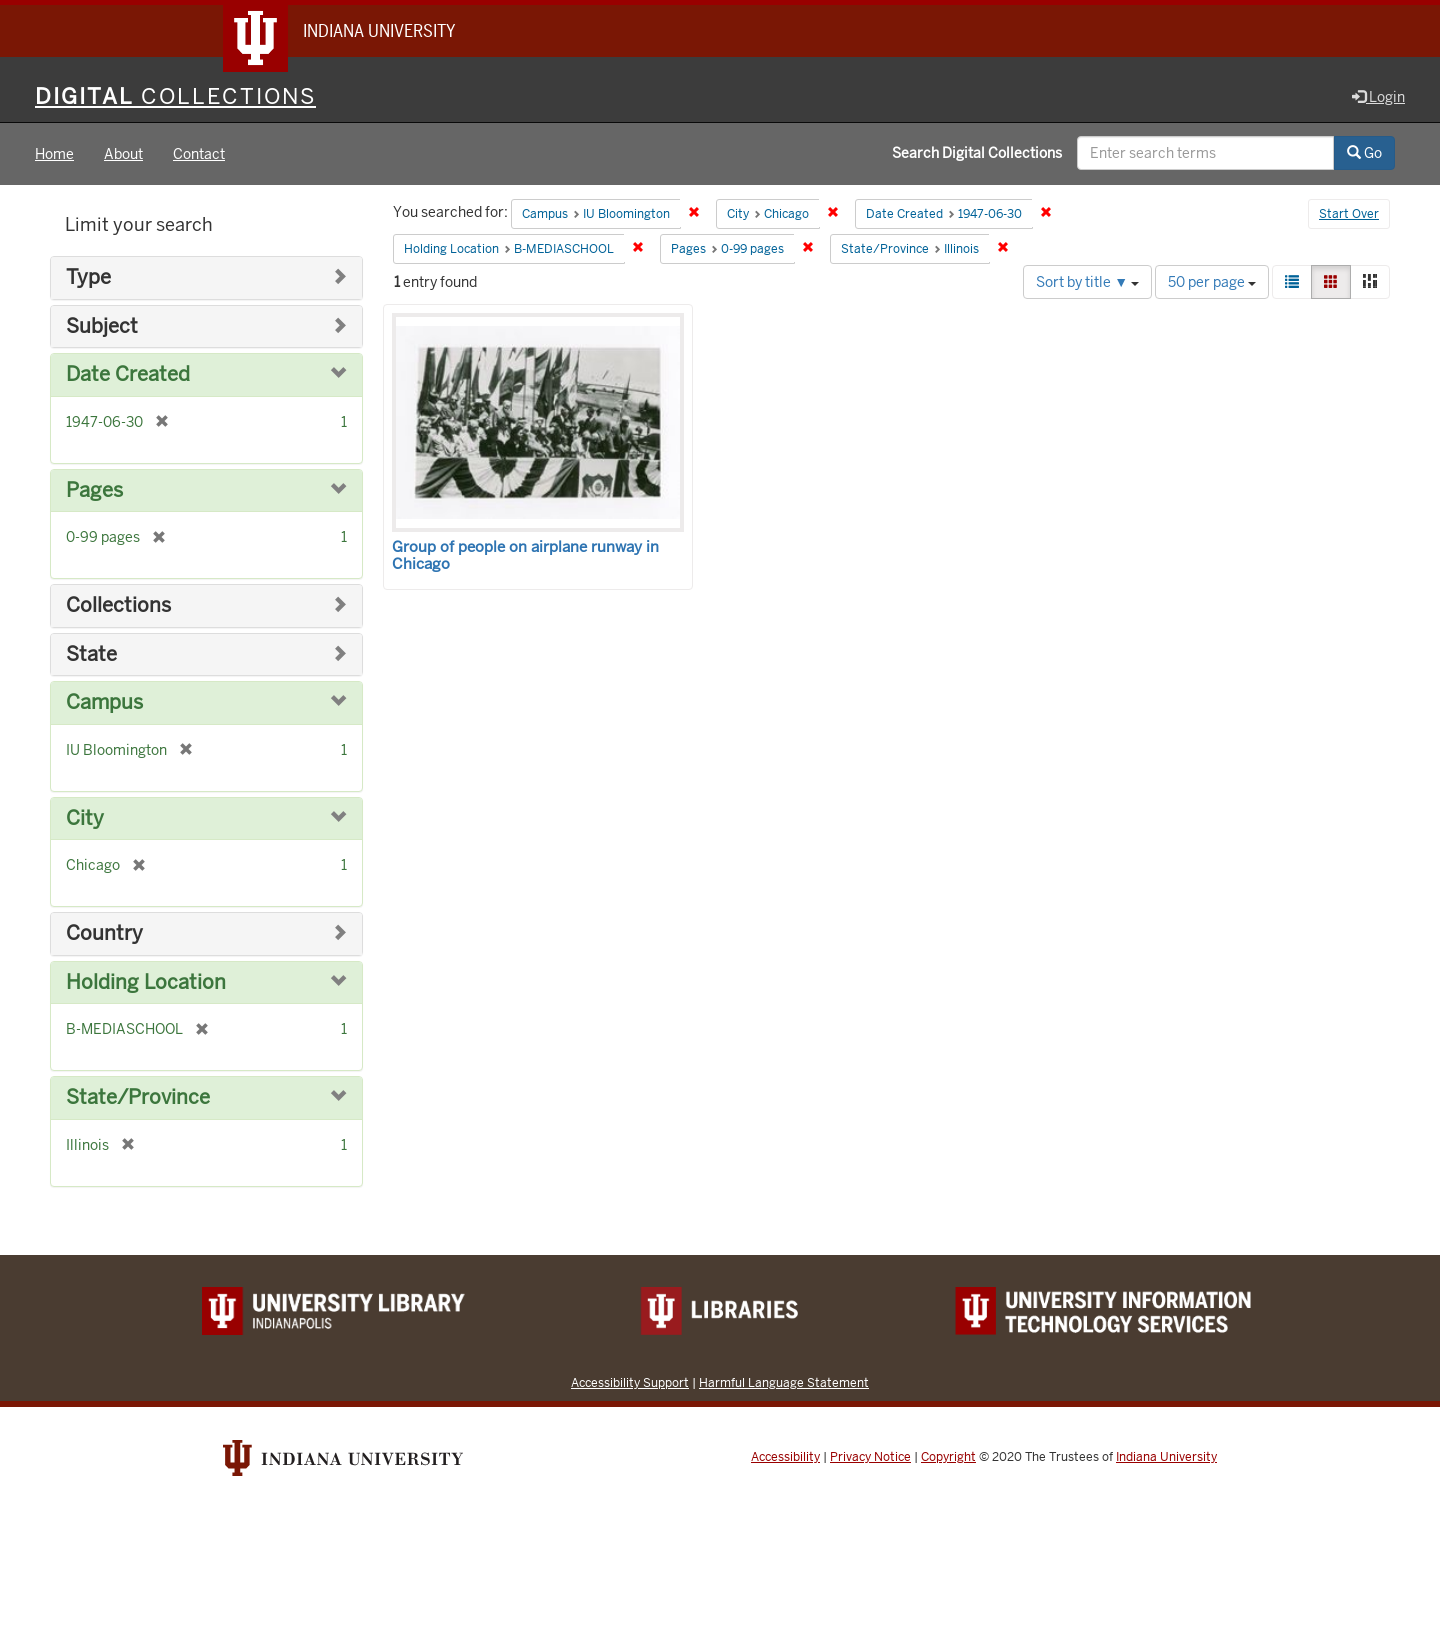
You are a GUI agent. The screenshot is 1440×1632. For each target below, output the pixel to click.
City (85, 818)
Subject (102, 326)
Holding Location (146, 982)
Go (1364, 153)
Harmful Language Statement (784, 1382)
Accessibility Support (630, 1382)
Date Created (128, 374)
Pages (94, 490)
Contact (199, 154)
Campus (104, 702)
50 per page (1212, 282)
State (91, 654)
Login (1378, 97)
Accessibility (785, 1457)
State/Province (138, 1097)
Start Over (1349, 214)
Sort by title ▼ (1087, 282)
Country (104, 933)
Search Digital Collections (977, 153)
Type (88, 277)
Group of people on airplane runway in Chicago (525, 555)
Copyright (948, 1457)
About (123, 154)
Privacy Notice (870, 1457)
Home (54, 154)
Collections (118, 605)
